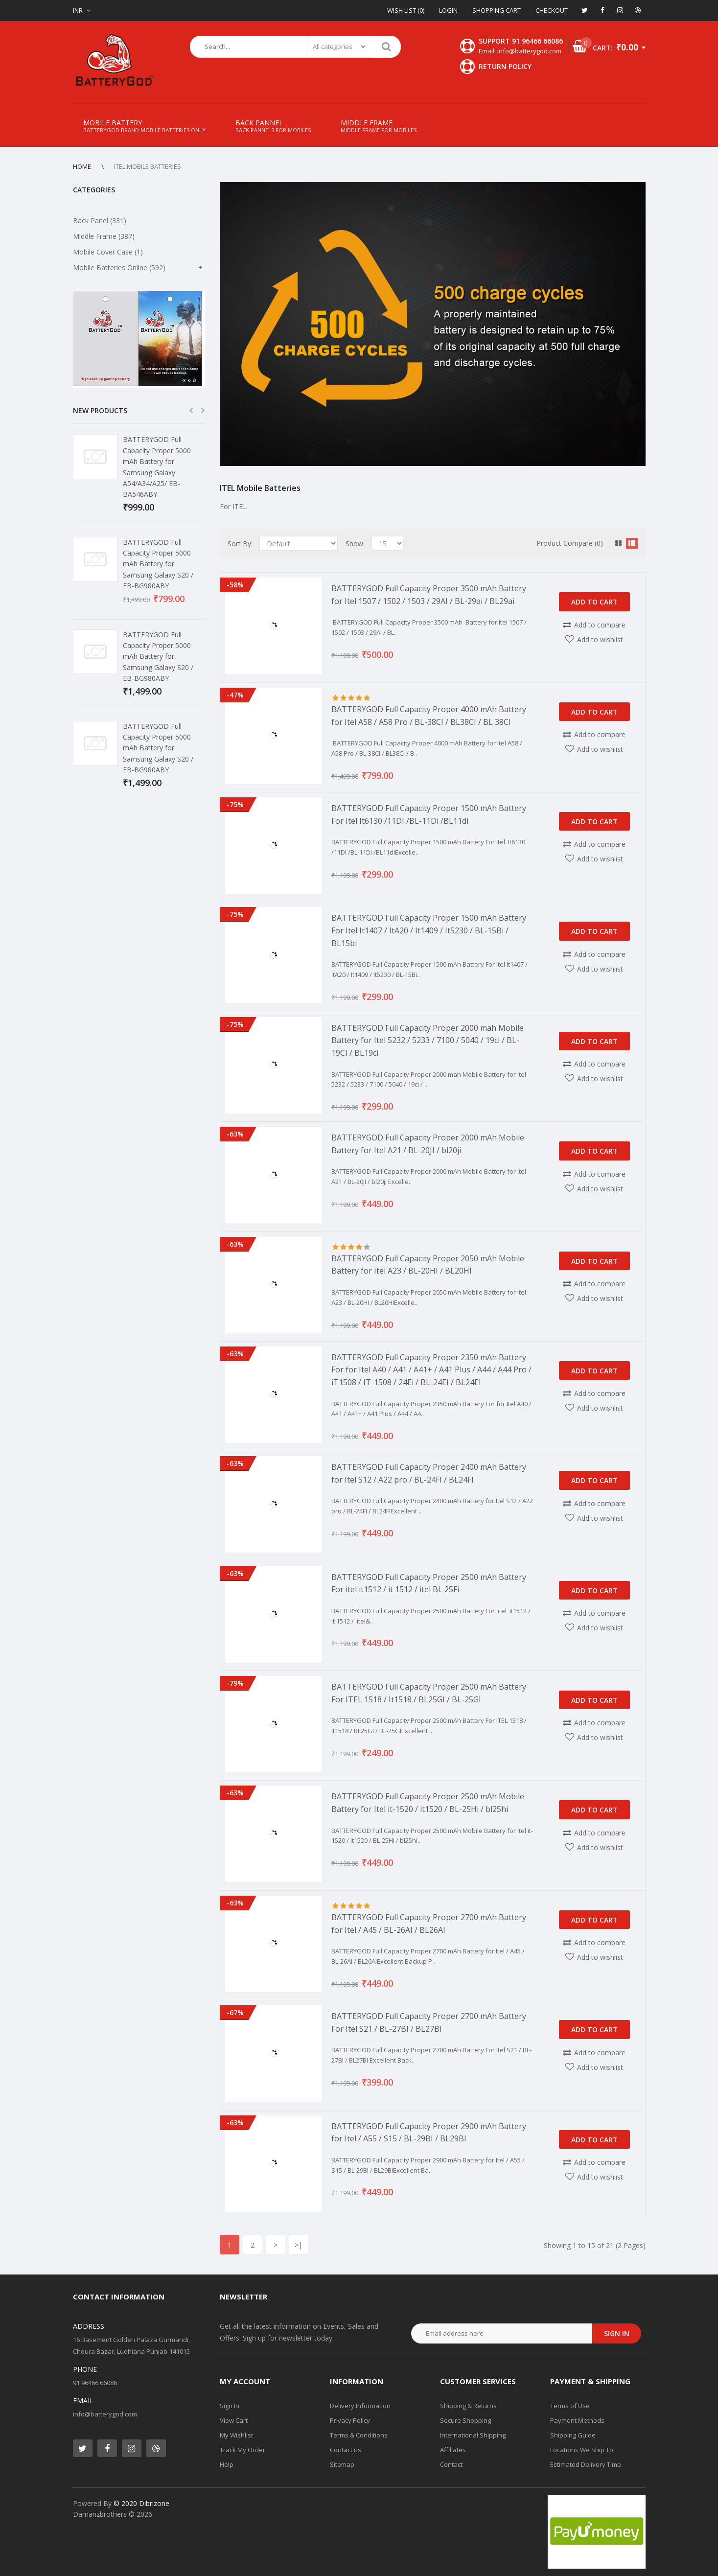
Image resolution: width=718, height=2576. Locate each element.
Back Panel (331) (99, 220)
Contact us (345, 2449)
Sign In (229, 2405)
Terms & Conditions (359, 2435)
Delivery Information (360, 2405)
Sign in (616, 2333)
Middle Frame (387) (104, 236)
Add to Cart (594, 601)
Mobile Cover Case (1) (108, 251)
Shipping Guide (573, 2435)
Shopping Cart (496, 10)
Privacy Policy (350, 2420)
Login (448, 10)
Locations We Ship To (581, 2449)
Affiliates (453, 2449)
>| (298, 2245)
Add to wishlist (600, 639)
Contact (451, 2464)
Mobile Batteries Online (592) (119, 267)
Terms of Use (570, 2405)
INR (78, 10)
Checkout (551, 10)
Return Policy (505, 66)
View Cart (234, 2420)
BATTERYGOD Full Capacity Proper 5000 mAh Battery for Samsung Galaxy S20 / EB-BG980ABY (158, 564)
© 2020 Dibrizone (141, 2503)
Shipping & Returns (468, 2405)
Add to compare (599, 624)
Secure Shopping (465, 2420)
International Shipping (473, 2435)
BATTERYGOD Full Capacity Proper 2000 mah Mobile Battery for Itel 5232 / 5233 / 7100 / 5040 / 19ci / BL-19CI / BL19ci (427, 1040)
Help (226, 2464)
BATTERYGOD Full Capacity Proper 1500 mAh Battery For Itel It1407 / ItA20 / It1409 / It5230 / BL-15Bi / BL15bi (428, 930)
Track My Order (242, 2449)
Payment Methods (577, 2420)
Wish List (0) (405, 10)
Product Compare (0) (569, 543)
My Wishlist (236, 2435)
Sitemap (342, 2464)
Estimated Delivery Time (585, 2464)
